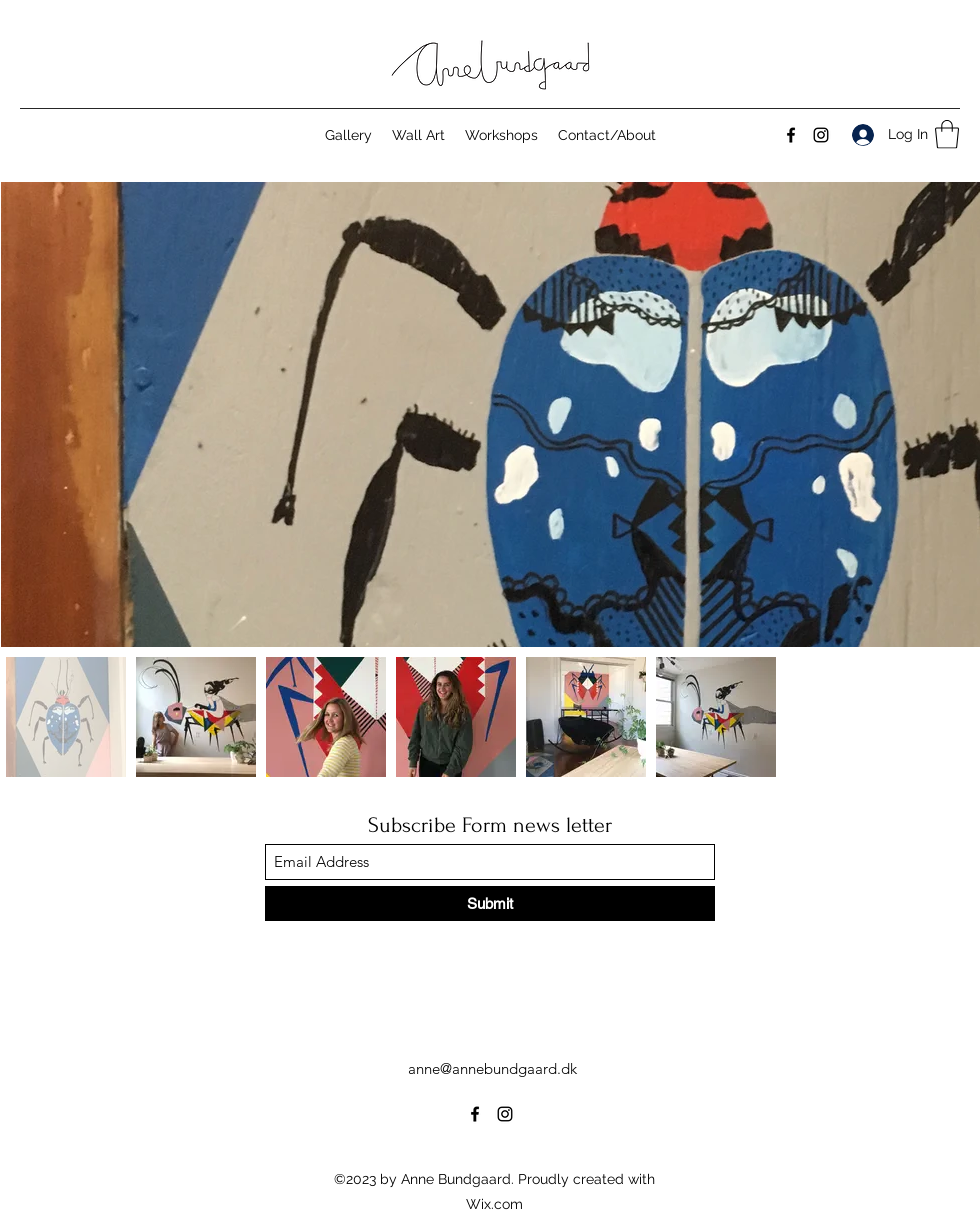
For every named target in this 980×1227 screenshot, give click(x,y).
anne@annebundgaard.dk (492, 1068)
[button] (947, 134)
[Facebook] (791, 135)
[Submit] (490, 903)
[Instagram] (821, 135)
